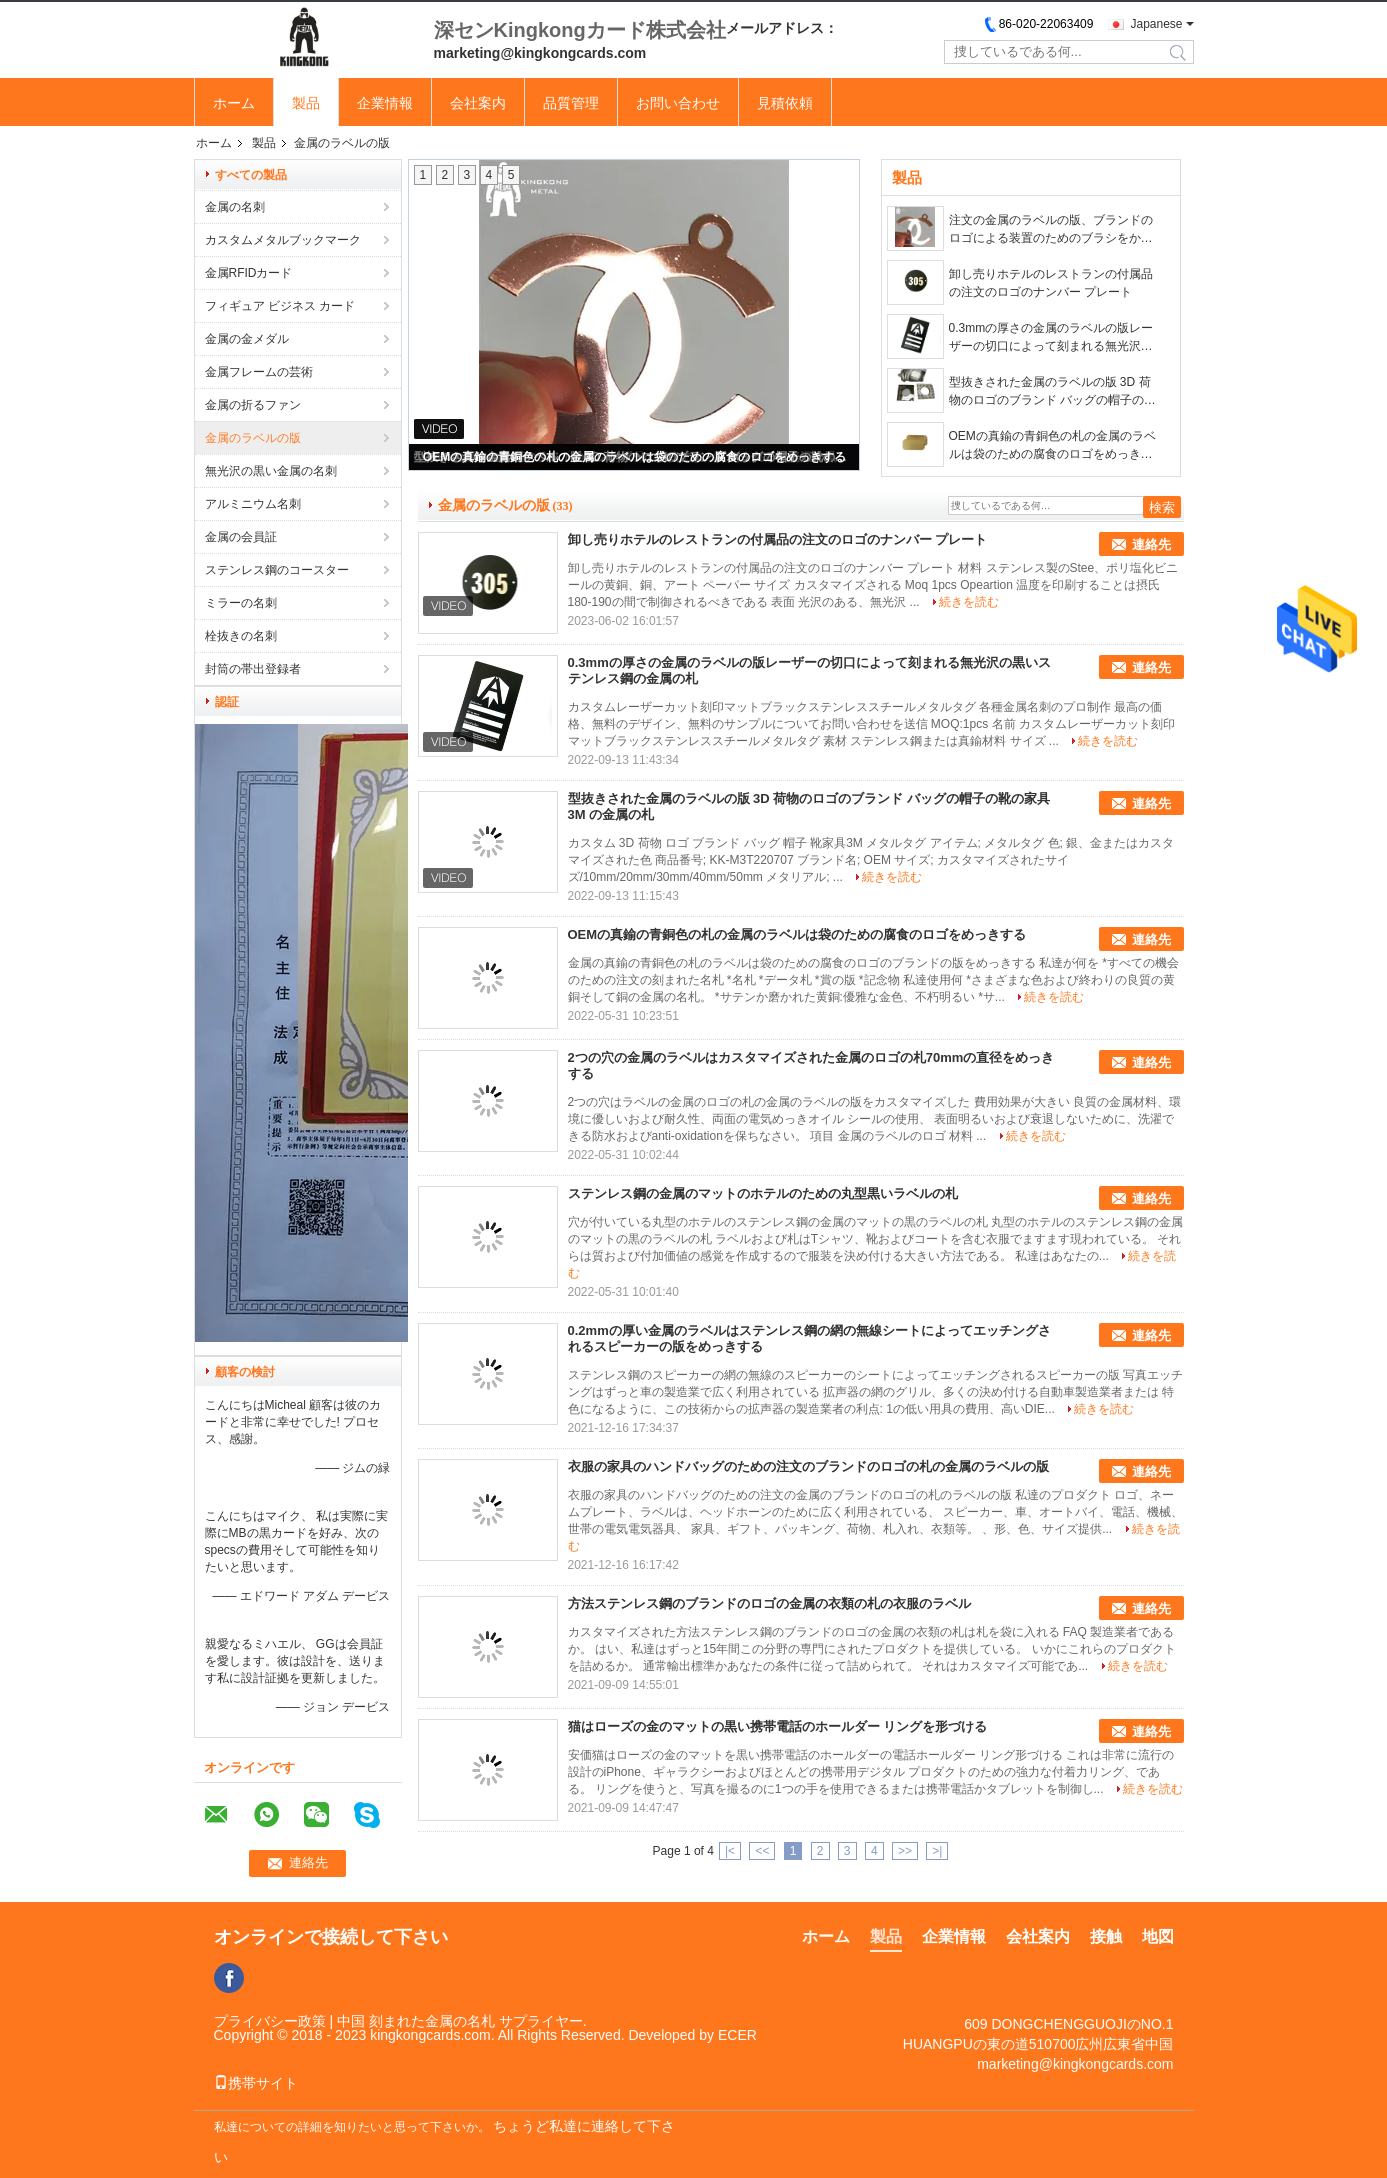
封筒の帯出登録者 (253, 669)
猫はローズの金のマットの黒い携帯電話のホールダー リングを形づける (778, 1726)
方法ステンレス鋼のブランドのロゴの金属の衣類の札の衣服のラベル (769, 1603)
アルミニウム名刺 (253, 504)
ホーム (234, 103)
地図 (1158, 1936)
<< (762, 1851)
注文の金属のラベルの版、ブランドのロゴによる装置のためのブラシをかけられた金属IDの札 (1051, 230)
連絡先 (1151, 544)
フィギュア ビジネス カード (280, 306)
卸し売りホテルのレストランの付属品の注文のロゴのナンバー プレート (1051, 283)
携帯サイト (256, 2083)
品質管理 (571, 103)
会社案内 (478, 103)
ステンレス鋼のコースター (277, 570)
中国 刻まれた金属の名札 (416, 2021)
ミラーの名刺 (241, 603)
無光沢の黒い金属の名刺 (271, 471)
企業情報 (385, 103)
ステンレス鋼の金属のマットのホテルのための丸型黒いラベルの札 (763, 1193)
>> (905, 1851)
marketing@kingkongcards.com (1075, 2064)
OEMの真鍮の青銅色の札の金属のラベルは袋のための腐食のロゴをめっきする (634, 457)
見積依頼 (785, 103)
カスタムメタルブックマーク (283, 240)
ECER (737, 2035)
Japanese (1156, 24)
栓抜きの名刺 (241, 636)
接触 (1106, 1936)
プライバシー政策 (270, 2021)
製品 (306, 103)
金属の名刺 (235, 207)
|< (730, 1851)
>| (937, 1851)
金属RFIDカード (249, 273)
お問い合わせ (678, 103)
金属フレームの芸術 (259, 372)
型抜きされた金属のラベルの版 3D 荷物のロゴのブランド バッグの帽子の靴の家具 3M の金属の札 (1052, 392)
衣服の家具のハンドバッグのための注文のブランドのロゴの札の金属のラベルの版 (808, 1466)
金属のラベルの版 (253, 438)
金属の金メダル (247, 339)
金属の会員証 (241, 537)
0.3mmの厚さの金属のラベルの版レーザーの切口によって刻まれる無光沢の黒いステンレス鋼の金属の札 (1051, 338)
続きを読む (969, 602)
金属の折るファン (253, 405)
